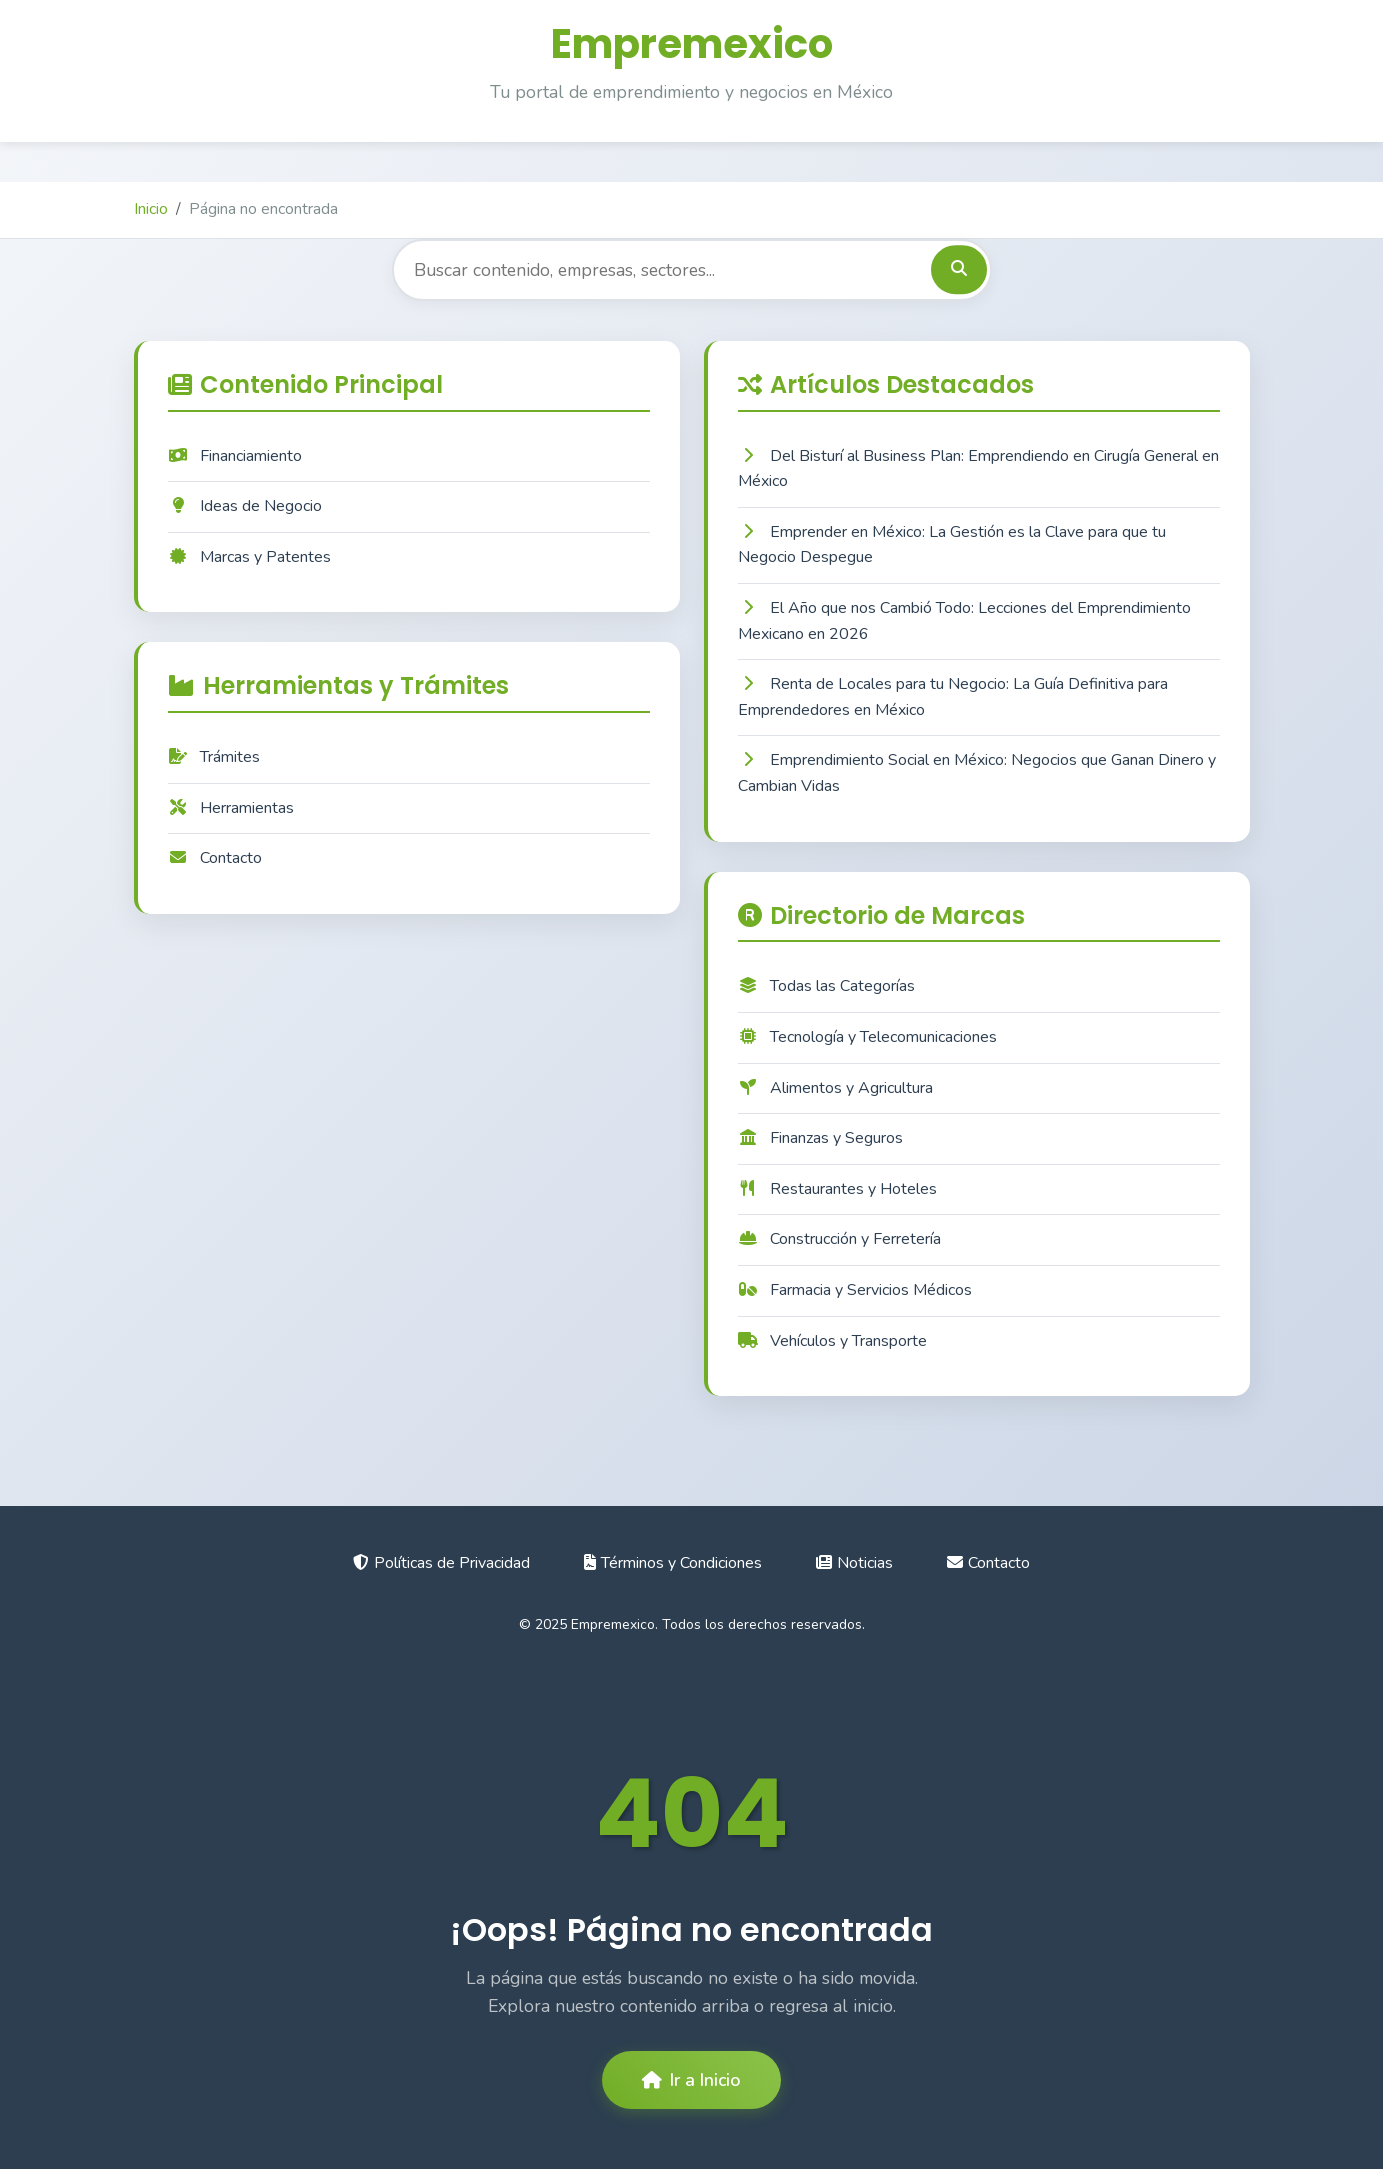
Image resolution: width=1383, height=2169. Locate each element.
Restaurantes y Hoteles (837, 1189)
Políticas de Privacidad (441, 1563)
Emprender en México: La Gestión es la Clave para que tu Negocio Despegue (952, 545)
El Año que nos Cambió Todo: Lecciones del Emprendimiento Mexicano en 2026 (964, 621)
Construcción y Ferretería (839, 1239)
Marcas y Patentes (249, 557)
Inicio (151, 209)
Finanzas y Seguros (820, 1138)
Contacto (215, 858)
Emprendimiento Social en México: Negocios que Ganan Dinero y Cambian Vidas (977, 773)
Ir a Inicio (691, 2080)
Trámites (214, 757)
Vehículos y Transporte (832, 1341)
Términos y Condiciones (673, 1563)
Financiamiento (235, 456)
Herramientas (231, 808)
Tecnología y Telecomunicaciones (867, 1037)
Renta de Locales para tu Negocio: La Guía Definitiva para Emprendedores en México (953, 697)
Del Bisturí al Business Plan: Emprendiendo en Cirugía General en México (978, 469)
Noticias (854, 1563)
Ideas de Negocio (245, 506)
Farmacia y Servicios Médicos (855, 1290)
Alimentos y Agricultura (835, 1088)
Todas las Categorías (826, 986)
